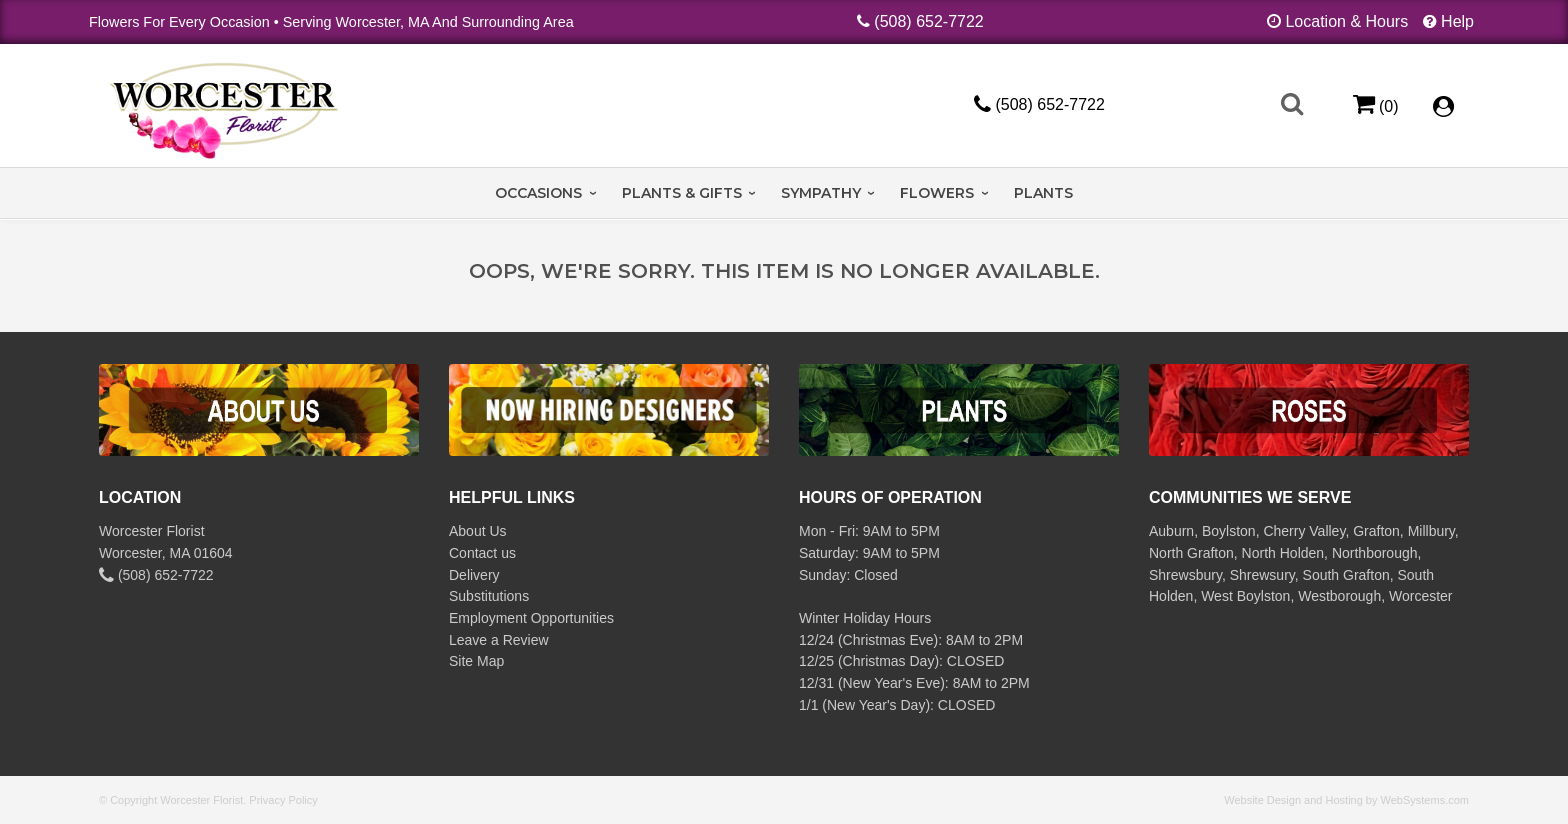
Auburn (1171, 531)
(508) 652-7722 (928, 21)
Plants (1043, 193)
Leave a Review (499, 640)
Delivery (474, 575)
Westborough (1339, 596)
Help (1457, 21)
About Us (478, 531)
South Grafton (1346, 575)
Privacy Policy (283, 800)
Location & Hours (1346, 21)
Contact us (482, 553)
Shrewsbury (1185, 575)
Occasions (538, 193)
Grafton (1376, 531)
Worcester (1421, 596)
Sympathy (821, 193)
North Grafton (1191, 553)
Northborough (1375, 553)
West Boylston (1245, 596)
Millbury (1431, 531)
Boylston (1229, 531)
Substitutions (489, 596)
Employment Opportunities (531, 618)
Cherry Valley (1304, 531)
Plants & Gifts (682, 193)
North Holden (1283, 553)
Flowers (937, 193)
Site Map (476, 661)
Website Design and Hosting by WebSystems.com (1346, 800)
